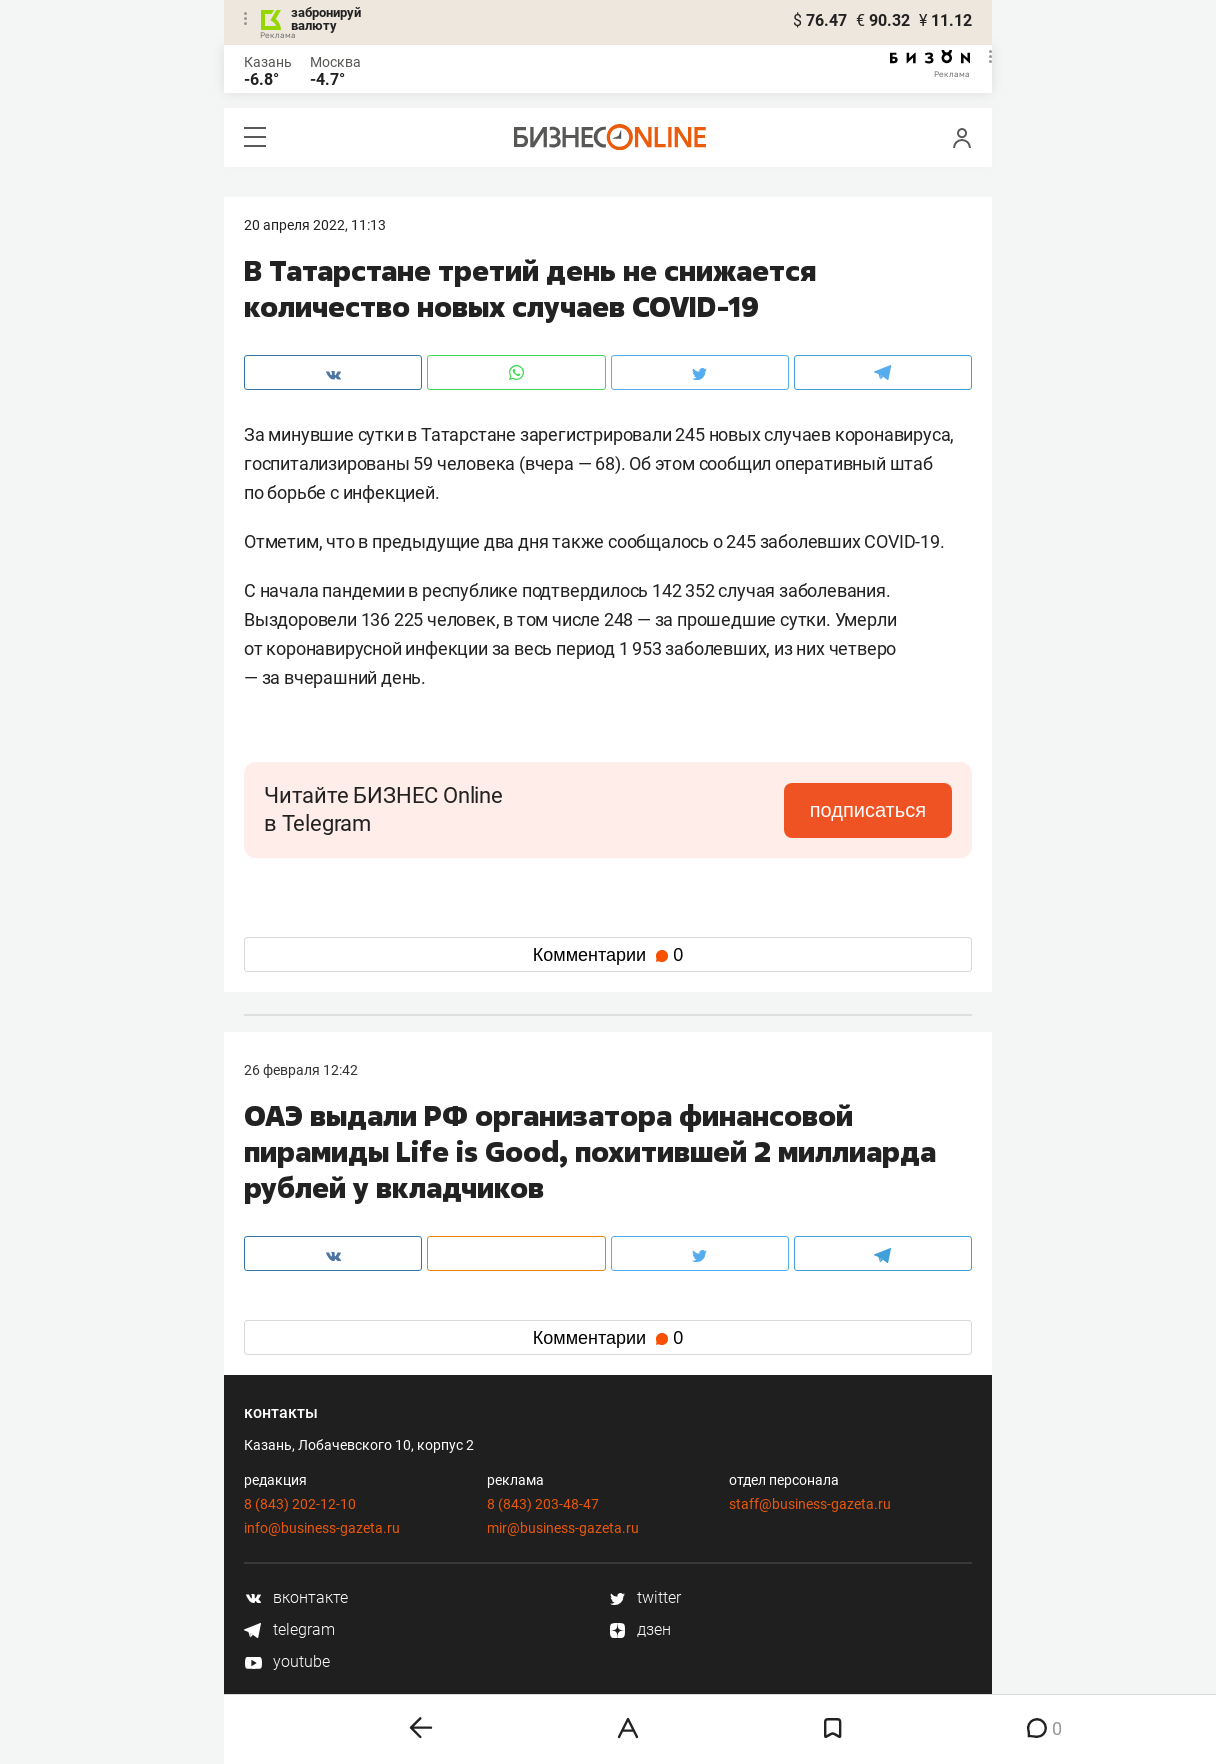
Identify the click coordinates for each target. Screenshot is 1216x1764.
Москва (335, 62)
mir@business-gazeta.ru (563, 1528)
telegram (289, 1629)
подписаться (868, 810)
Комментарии (608, 955)
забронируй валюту (326, 19)
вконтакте (296, 1597)
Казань (268, 62)
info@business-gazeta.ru (322, 1528)
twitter (644, 1597)
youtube (287, 1661)
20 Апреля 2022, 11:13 (315, 225)
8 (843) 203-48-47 (543, 1504)
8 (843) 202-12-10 (300, 1504)
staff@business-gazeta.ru (810, 1504)
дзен (639, 1629)
